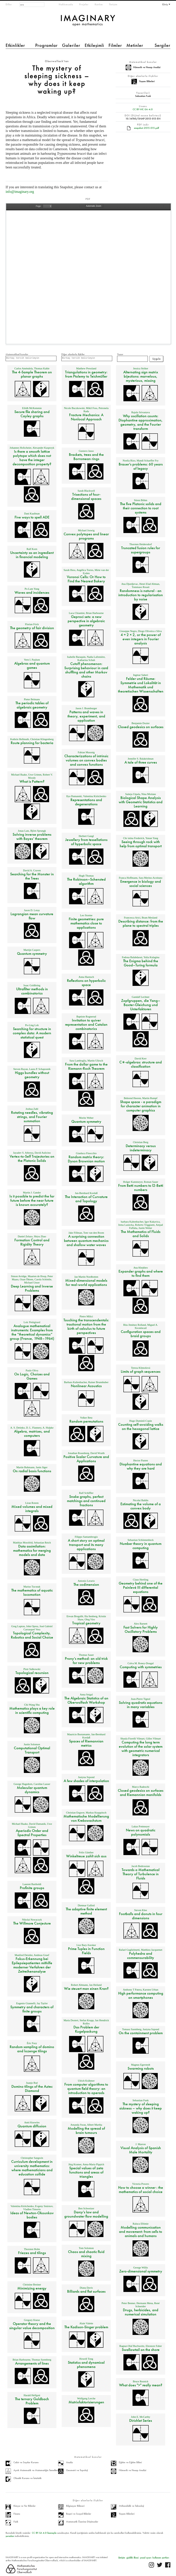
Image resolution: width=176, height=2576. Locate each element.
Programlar (46, 45)
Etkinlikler (15, 45)
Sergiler (162, 45)
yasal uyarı (145, 2557)
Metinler (134, 45)
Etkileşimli (94, 45)
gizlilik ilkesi (132, 2557)
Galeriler (71, 45)
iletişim (121, 2557)
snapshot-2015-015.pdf (146, 127)
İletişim (113, 4)
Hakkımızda (66, 4)
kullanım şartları (161, 2557)
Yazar (120, 354)
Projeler (84, 4)
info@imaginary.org (20, 192)
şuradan (10, 2536)
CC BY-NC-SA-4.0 (143, 109)
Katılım (99, 4)
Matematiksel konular (17, 354)
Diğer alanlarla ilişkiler (73, 354)
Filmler (115, 45)
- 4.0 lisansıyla (44, 2532)
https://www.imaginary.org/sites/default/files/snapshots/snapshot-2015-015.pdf (88, 273)
